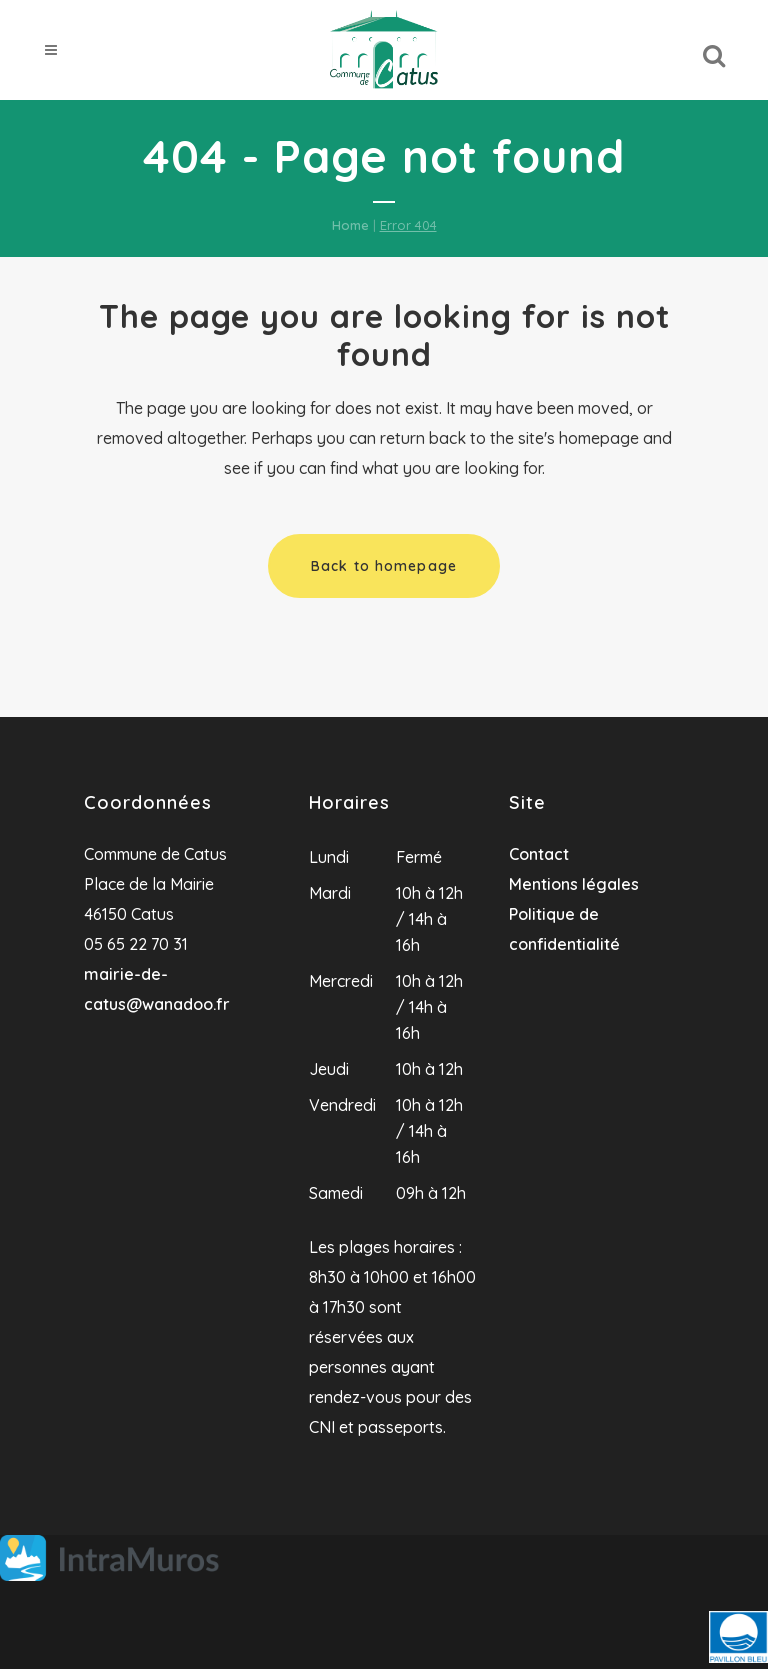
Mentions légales (574, 884)
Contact (539, 854)
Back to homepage (384, 566)
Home (350, 225)
